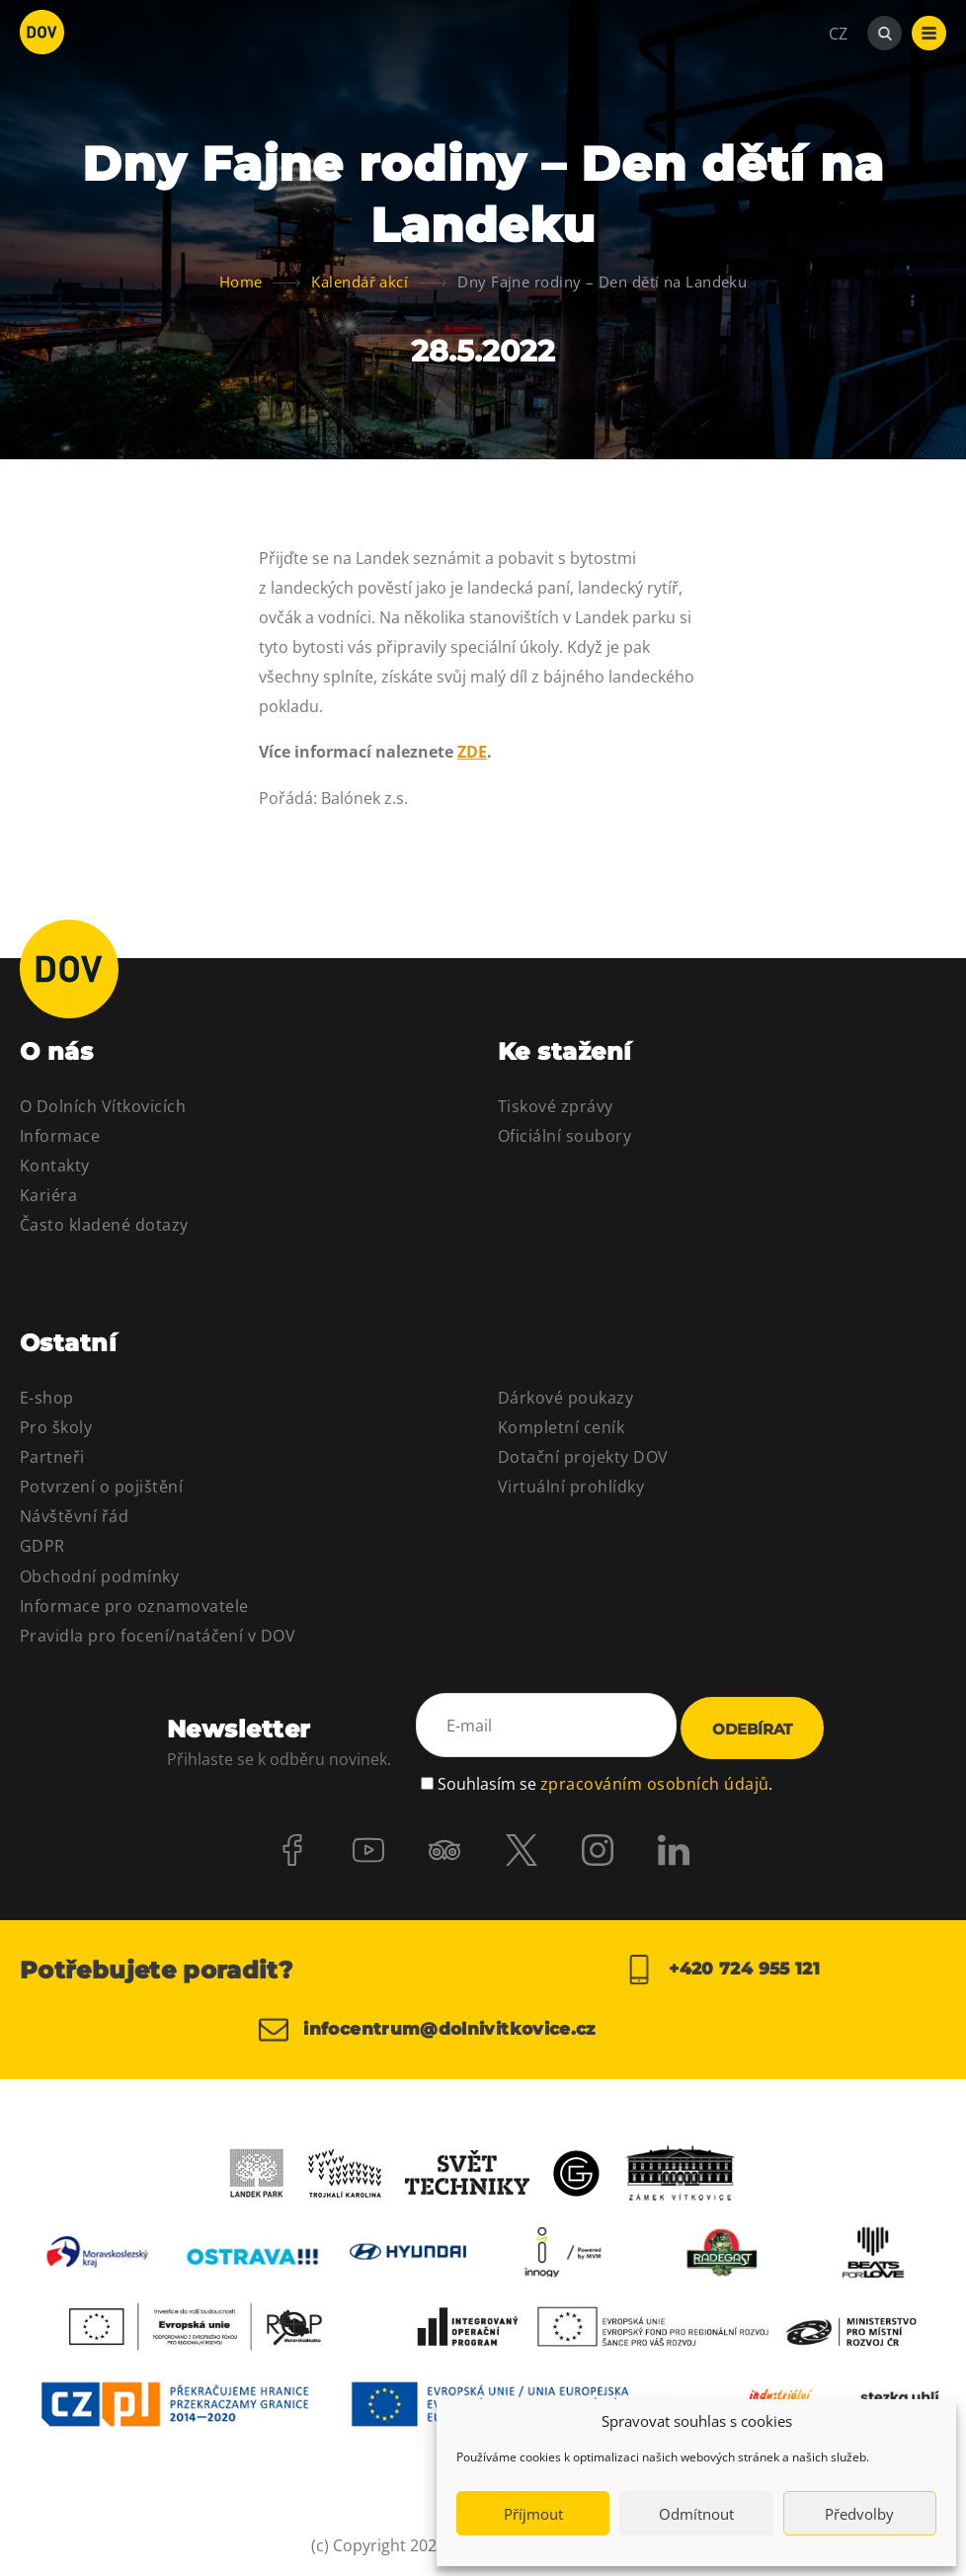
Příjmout (533, 2514)
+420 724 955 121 (721, 1969)
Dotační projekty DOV (583, 1457)
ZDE (472, 752)
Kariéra (48, 1195)
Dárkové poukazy (565, 1398)
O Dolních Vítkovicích (103, 1106)
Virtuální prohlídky (571, 1486)
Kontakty (55, 1165)
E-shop (47, 1398)
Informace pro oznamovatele (134, 1606)
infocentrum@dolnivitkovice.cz (437, 2030)
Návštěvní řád (74, 1516)
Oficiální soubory (564, 1136)
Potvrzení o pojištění (101, 1486)
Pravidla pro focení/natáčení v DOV (157, 1636)
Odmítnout (696, 2514)
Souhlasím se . (605, 1779)
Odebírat (752, 1729)
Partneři (52, 1457)
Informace (60, 1136)
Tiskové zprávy (555, 1106)
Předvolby (859, 2514)
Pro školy (56, 1427)
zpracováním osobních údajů (654, 1779)
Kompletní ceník (561, 1427)
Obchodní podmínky (99, 1576)
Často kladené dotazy (104, 1225)
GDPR (42, 1546)
